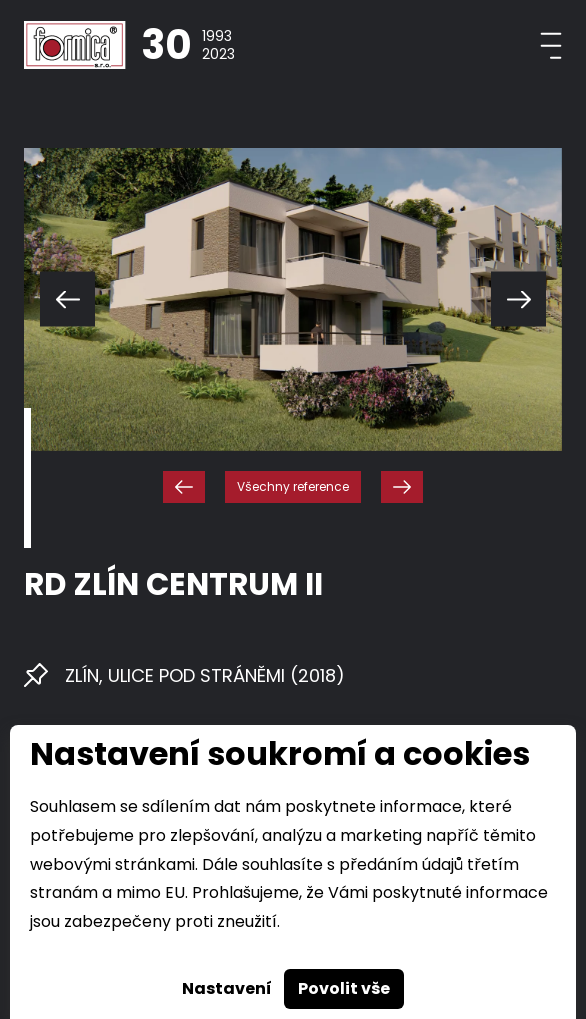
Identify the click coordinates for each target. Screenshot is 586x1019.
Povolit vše (344, 988)
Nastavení (227, 988)
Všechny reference (293, 486)
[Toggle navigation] (551, 45)
